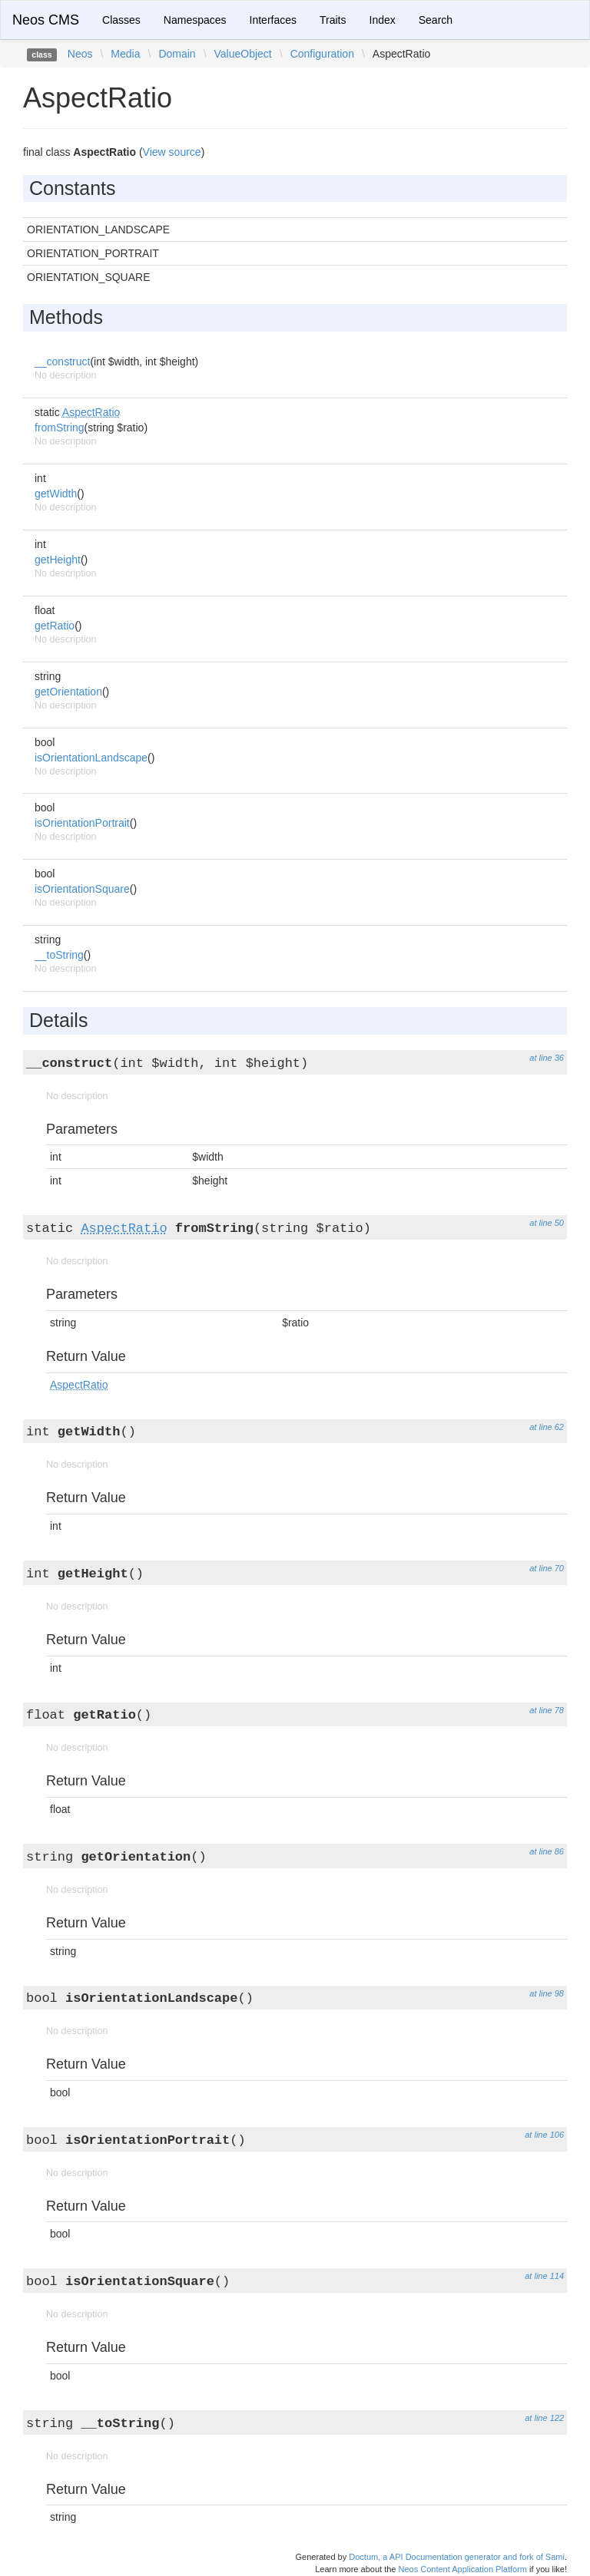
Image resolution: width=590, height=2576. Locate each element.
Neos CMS (45, 20)
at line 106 (544, 2134)
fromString (60, 427)
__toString (59, 955)
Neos (80, 54)
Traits (333, 20)
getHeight (58, 559)
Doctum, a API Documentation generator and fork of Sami (457, 2556)
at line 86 (546, 1851)
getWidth (56, 493)
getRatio (55, 625)
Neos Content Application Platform (462, 2569)
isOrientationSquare (82, 889)
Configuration (322, 54)
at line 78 (546, 1710)
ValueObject (243, 54)
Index (383, 20)
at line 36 (546, 1057)
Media (125, 54)
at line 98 (546, 1993)
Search (435, 20)
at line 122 (544, 2417)
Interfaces (273, 20)
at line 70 (546, 1568)
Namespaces (195, 20)
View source (172, 152)
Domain (176, 54)
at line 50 (546, 1222)
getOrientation (68, 691)
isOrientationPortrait (82, 823)
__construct (62, 361)
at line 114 (544, 2275)
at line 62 (546, 1427)
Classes (121, 20)
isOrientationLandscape (91, 757)
